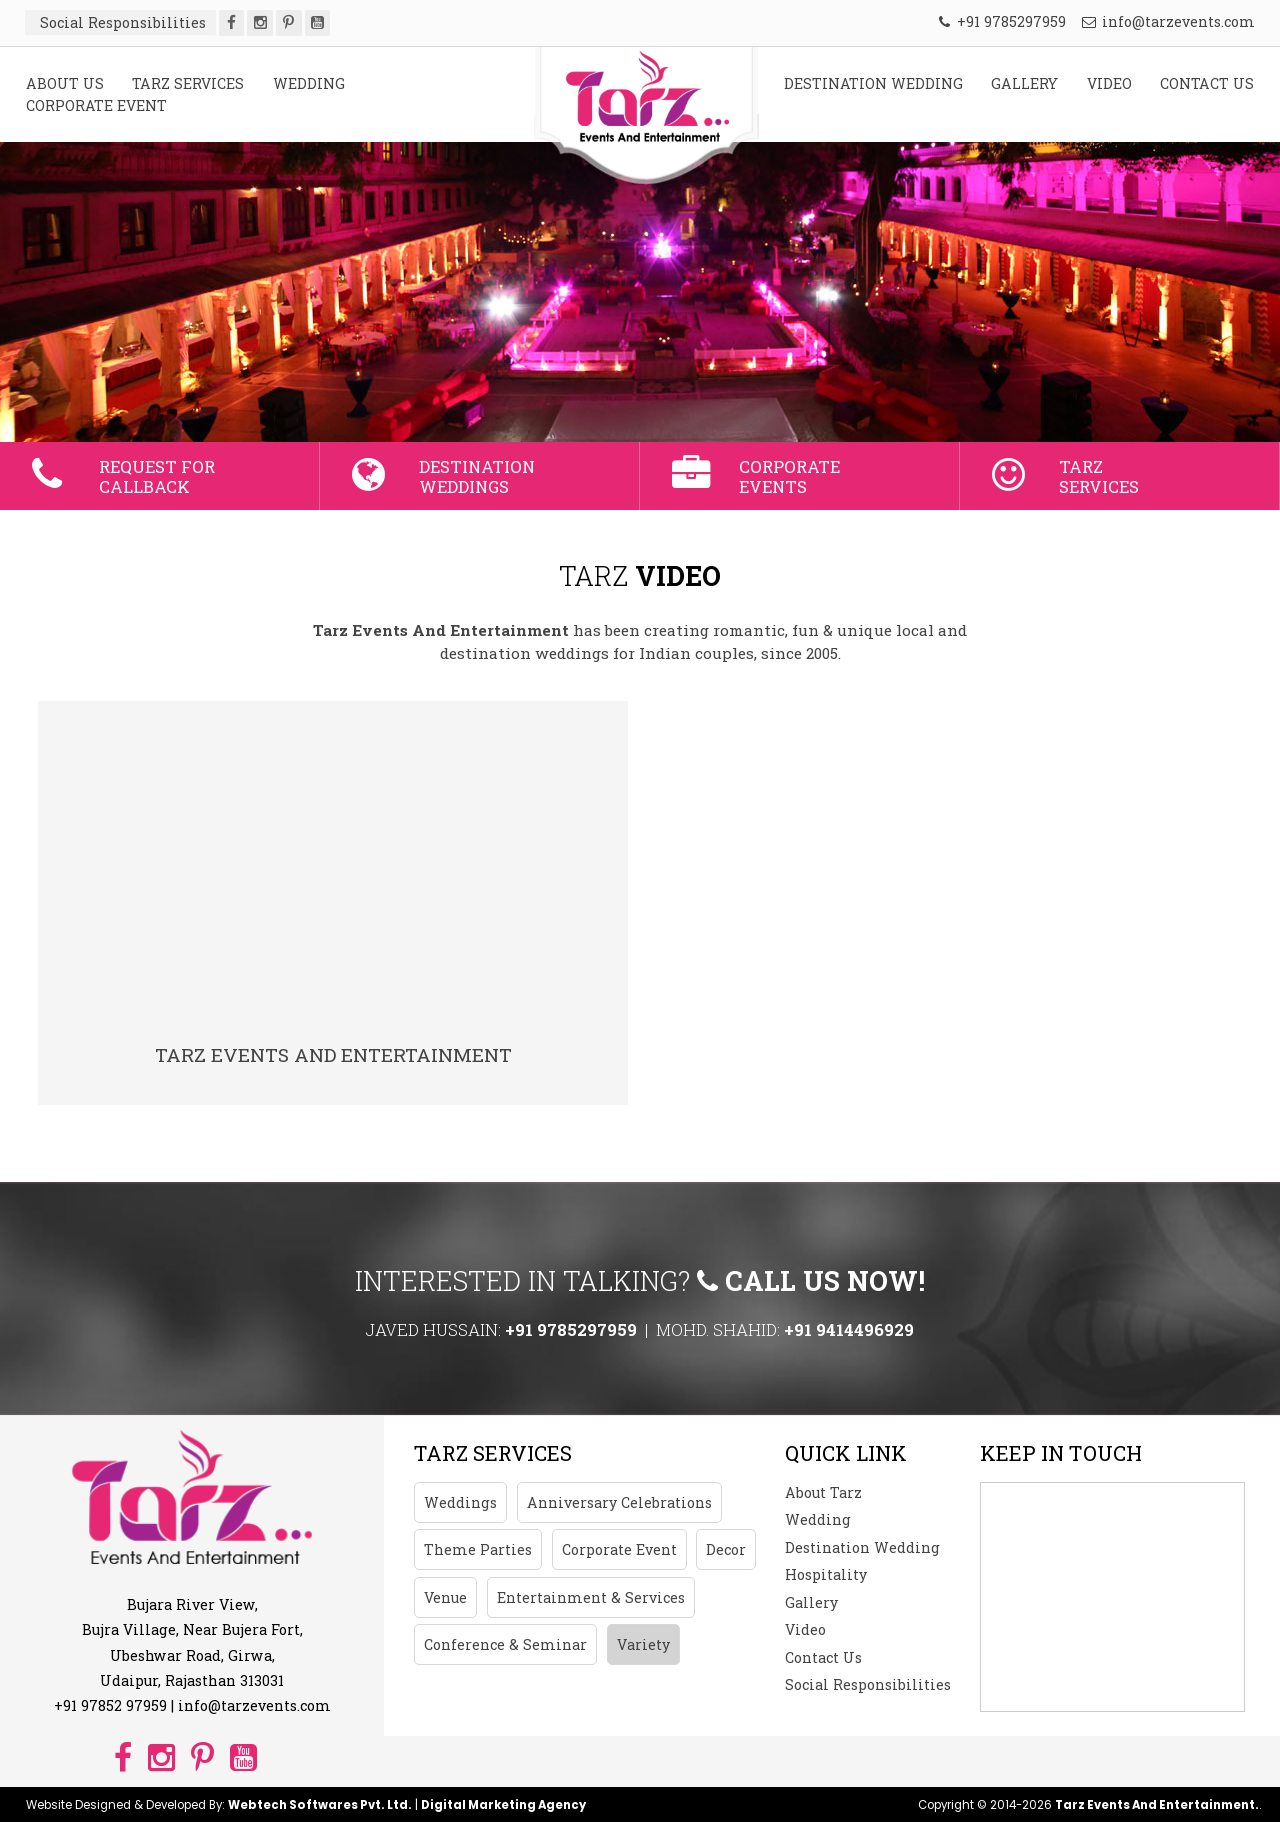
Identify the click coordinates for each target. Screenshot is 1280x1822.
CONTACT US (1207, 83)
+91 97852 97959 (110, 1705)
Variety (643, 1644)
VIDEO (1109, 83)
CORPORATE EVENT (96, 105)
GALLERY (1024, 83)
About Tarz (823, 1492)
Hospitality (826, 1574)
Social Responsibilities (868, 1684)
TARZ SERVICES (188, 83)
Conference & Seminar (505, 1644)
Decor (726, 1549)
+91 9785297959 (1002, 21)
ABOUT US (65, 83)
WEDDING (309, 83)
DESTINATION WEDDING (873, 83)
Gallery (811, 1602)
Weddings (460, 1502)
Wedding (818, 1519)
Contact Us (823, 1657)
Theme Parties (478, 1549)
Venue (445, 1597)
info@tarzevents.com (1169, 21)
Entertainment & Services (591, 1597)
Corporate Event (619, 1549)
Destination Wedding (862, 1547)
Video (805, 1629)
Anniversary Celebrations (619, 1502)
